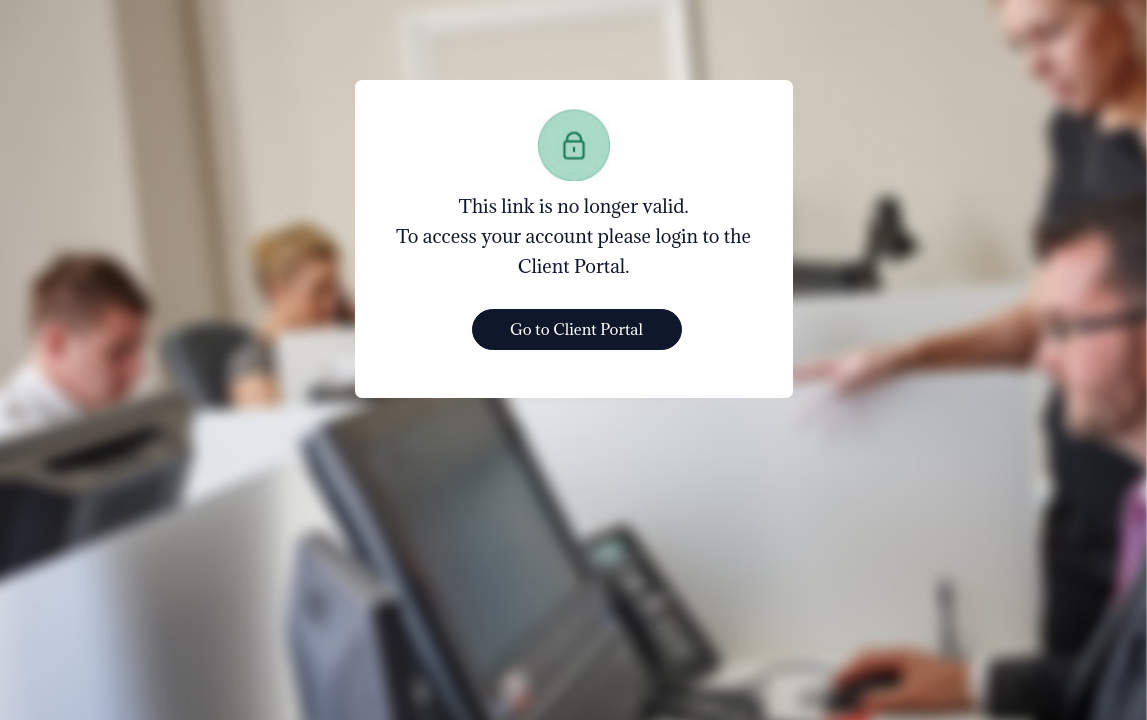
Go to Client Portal (576, 329)
